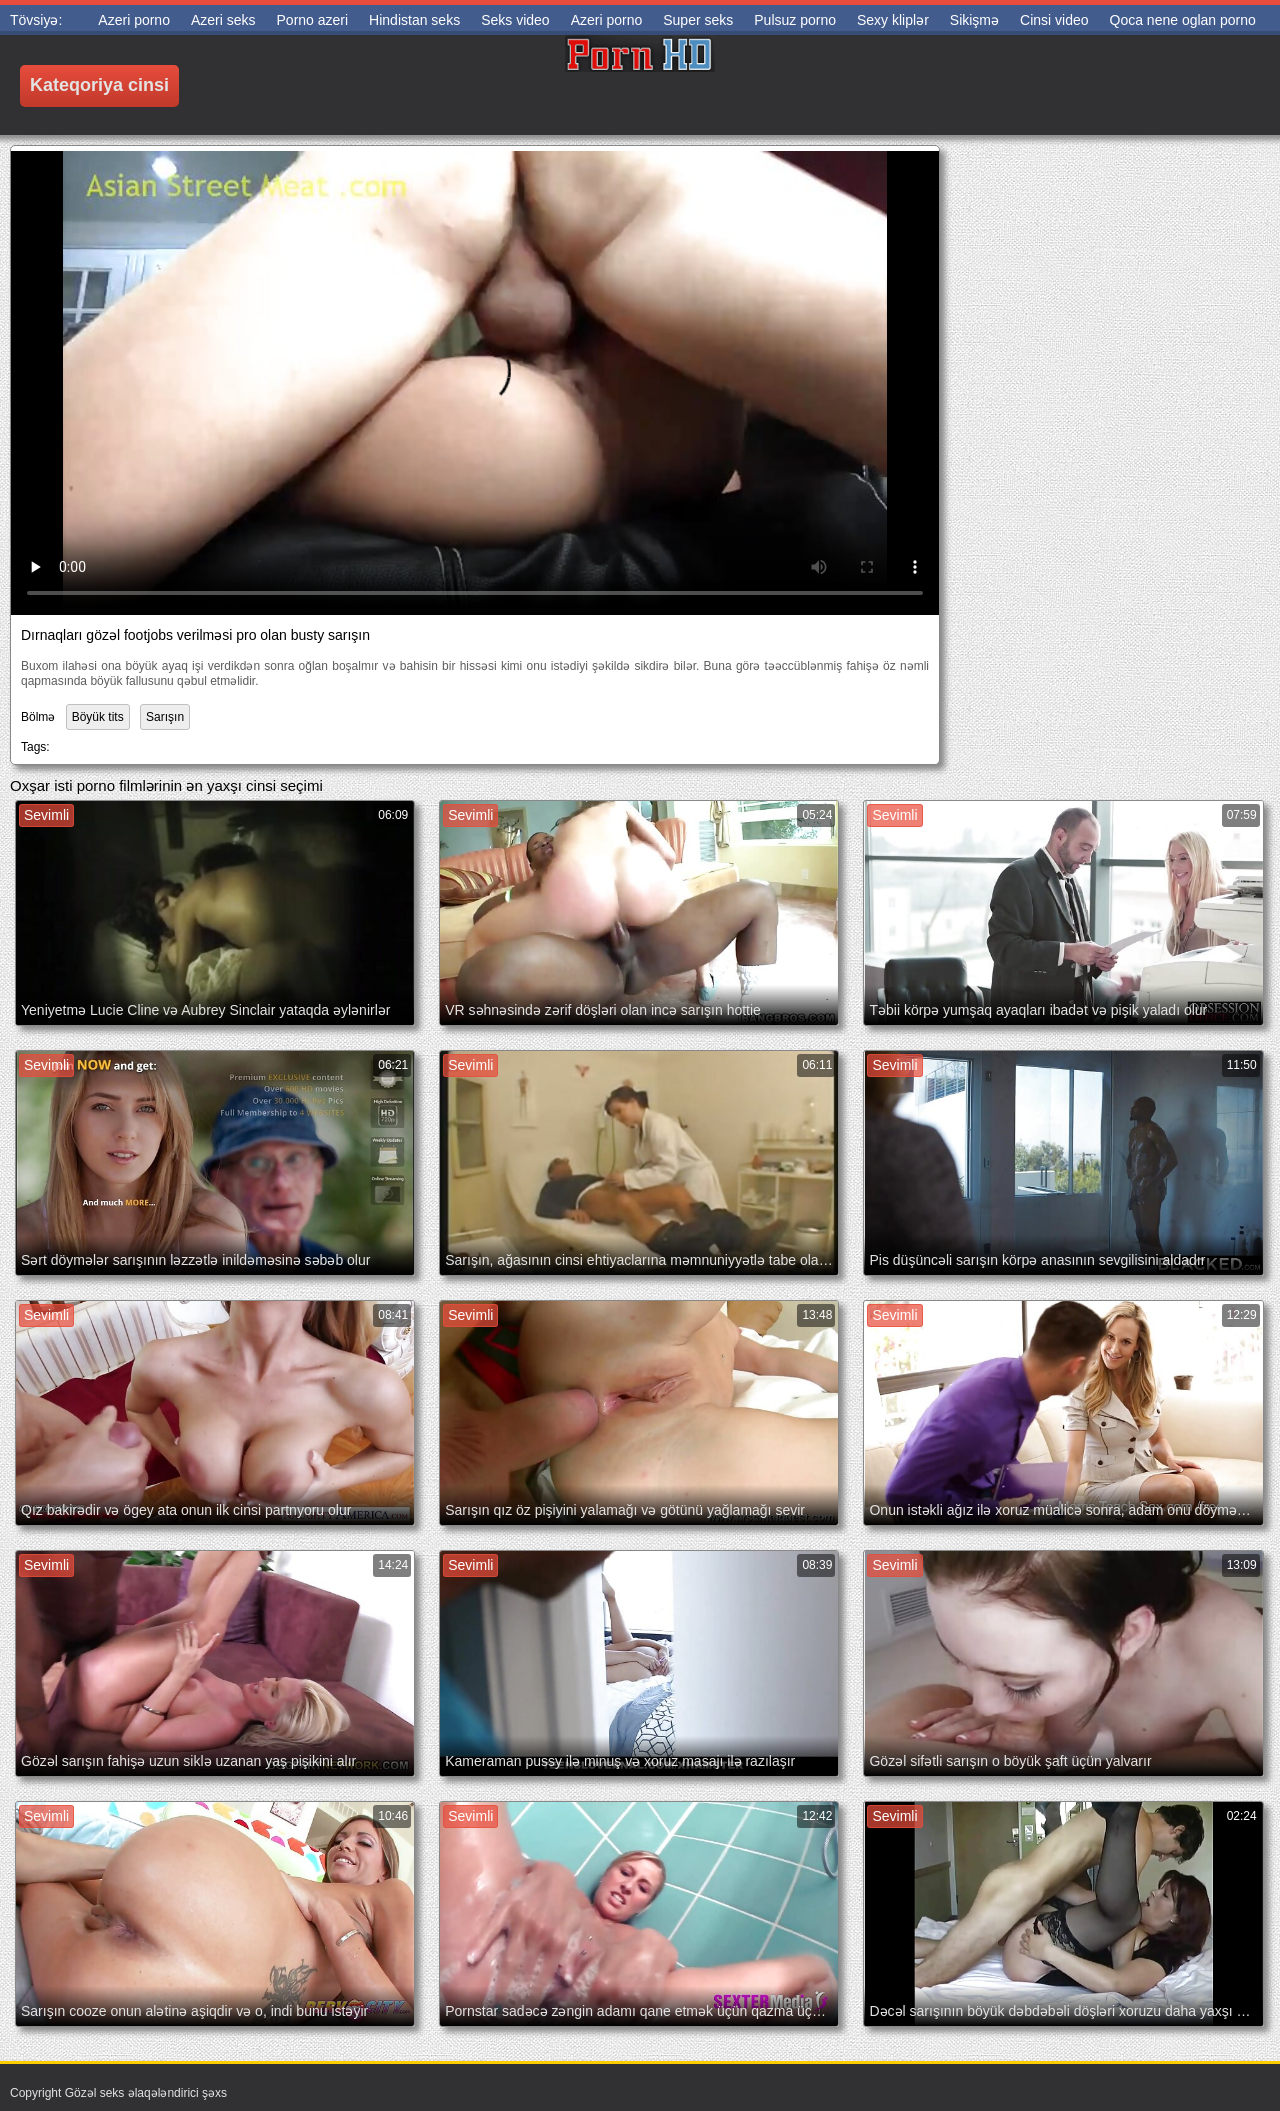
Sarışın (165, 717)
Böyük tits (98, 717)
